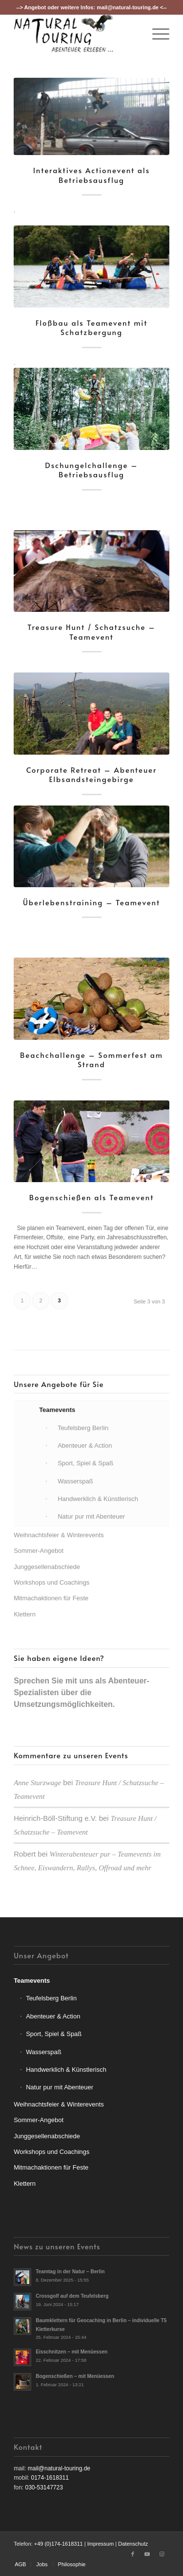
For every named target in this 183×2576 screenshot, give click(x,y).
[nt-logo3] (76, 33)
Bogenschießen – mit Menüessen (75, 2376)
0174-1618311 (49, 2477)
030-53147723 (43, 2487)
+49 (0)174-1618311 (58, 2544)
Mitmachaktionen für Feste (51, 1598)
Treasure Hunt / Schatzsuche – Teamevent (91, 632)
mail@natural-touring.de (128, 7)
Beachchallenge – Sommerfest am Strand (91, 1060)
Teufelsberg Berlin (51, 1998)
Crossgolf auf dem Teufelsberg (72, 2296)
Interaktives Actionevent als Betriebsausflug (91, 175)
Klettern (25, 1614)
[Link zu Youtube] (147, 2554)
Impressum (100, 2544)
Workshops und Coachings (51, 1582)
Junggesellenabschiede (47, 1566)
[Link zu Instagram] (162, 2554)
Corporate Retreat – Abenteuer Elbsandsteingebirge (91, 774)
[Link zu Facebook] (132, 2554)
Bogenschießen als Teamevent (91, 1197)
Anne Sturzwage (37, 1783)
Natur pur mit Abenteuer (59, 2087)
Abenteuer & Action (53, 2016)
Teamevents (32, 1980)
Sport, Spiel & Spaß (53, 2034)
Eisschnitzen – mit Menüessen (71, 2351)
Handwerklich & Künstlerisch (66, 2069)
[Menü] (155, 33)
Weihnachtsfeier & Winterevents (59, 1535)
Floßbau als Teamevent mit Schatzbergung (92, 327)
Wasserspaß (43, 2052)
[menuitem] (155, 33)
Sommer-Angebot (38, 1550)
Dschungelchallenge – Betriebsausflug (91, 470)
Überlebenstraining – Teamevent (91, 902)
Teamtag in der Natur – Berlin (70, 2271)
